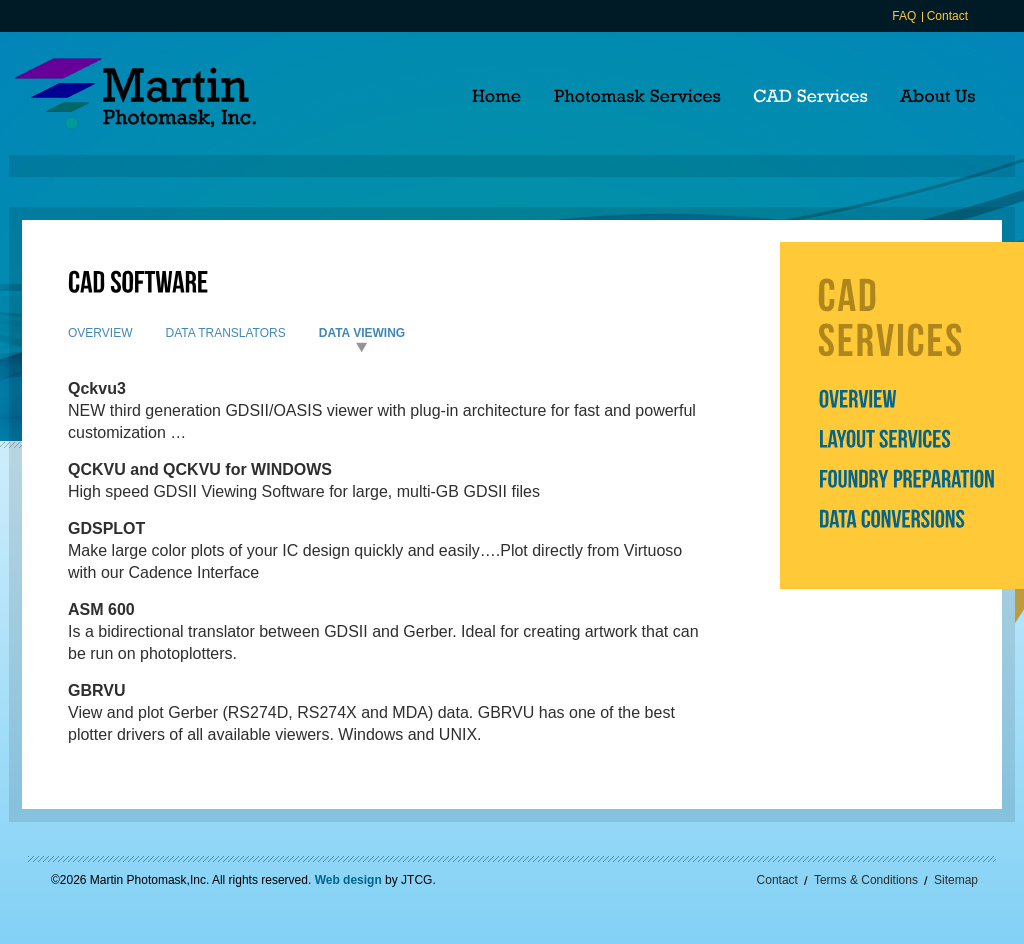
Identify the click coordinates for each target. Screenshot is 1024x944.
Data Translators (225, 333)
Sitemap (956, 880)
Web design (348, 880)
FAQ (904, 16)
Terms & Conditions (866, 880)
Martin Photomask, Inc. (135, 93)
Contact (947, 16)
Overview (100, 333)
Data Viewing (362, 333)
